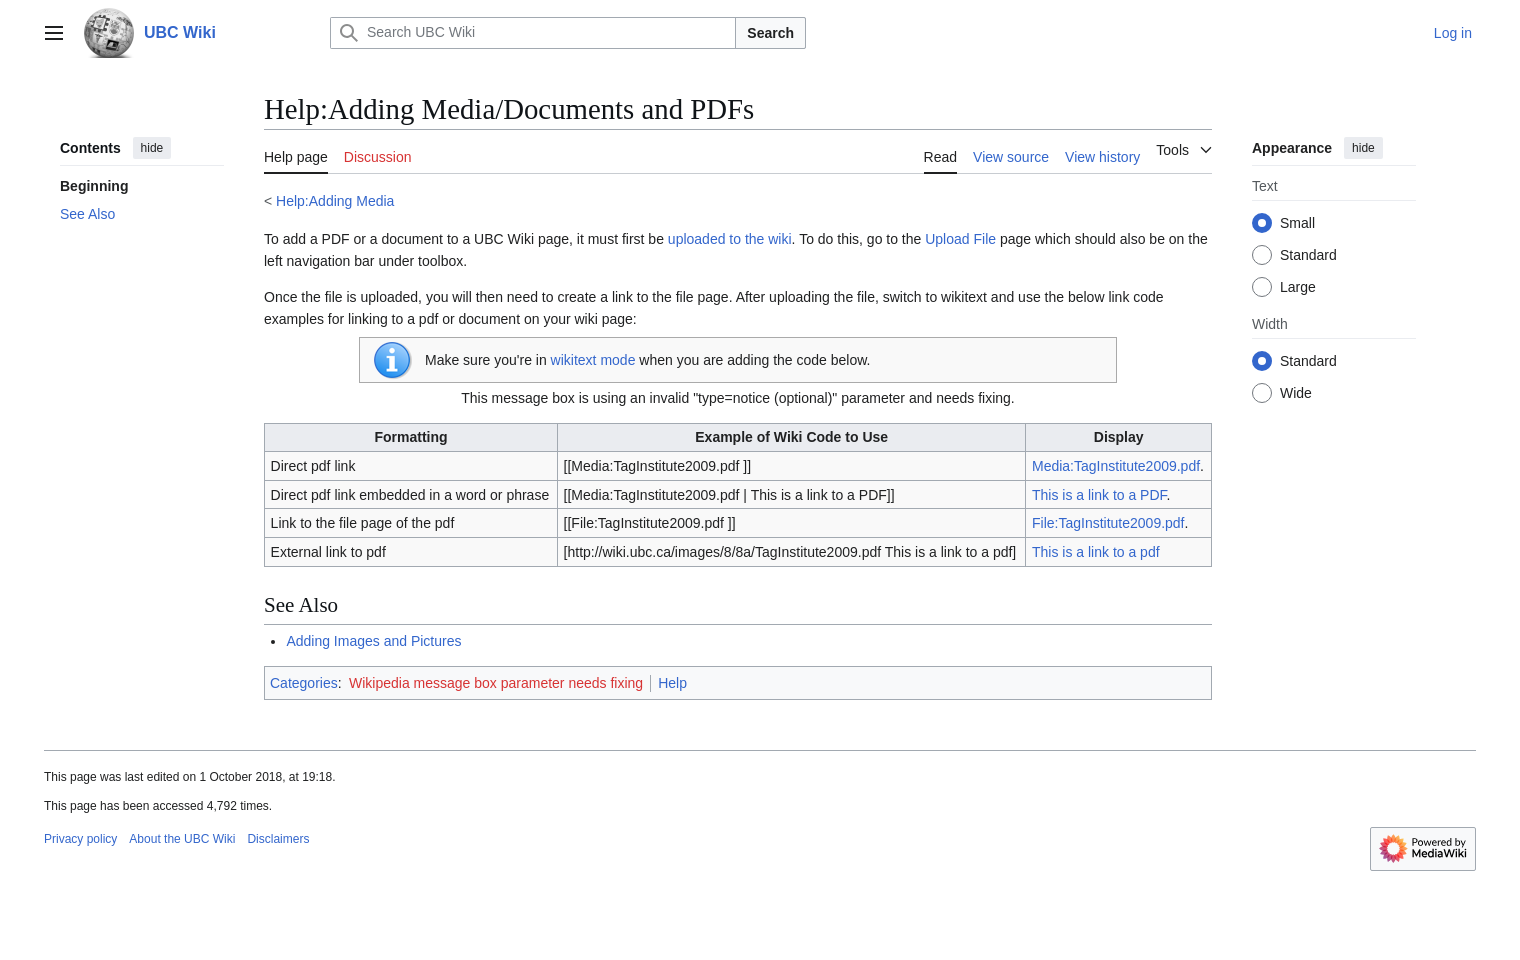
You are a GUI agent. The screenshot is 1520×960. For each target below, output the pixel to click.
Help (672, 683)
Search (770, 33)
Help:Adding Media (335, 201)
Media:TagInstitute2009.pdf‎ (1116, 466)
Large (1298, 287)
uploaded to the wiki (730, 239)
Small (1297, 223)
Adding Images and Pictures (373, 641)
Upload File (960, 239)
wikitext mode (593, 360)
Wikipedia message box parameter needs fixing (496, 683)
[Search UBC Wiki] (533, 33)
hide (152, 148)
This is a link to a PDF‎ (1099, 495)
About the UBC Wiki (182, 839)
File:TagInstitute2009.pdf (1108, 523)
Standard (1308, 255)
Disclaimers (278, 839)
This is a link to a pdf (1096, 552)
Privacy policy (80, 839)
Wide (1296, 393)
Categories (304, 683)
